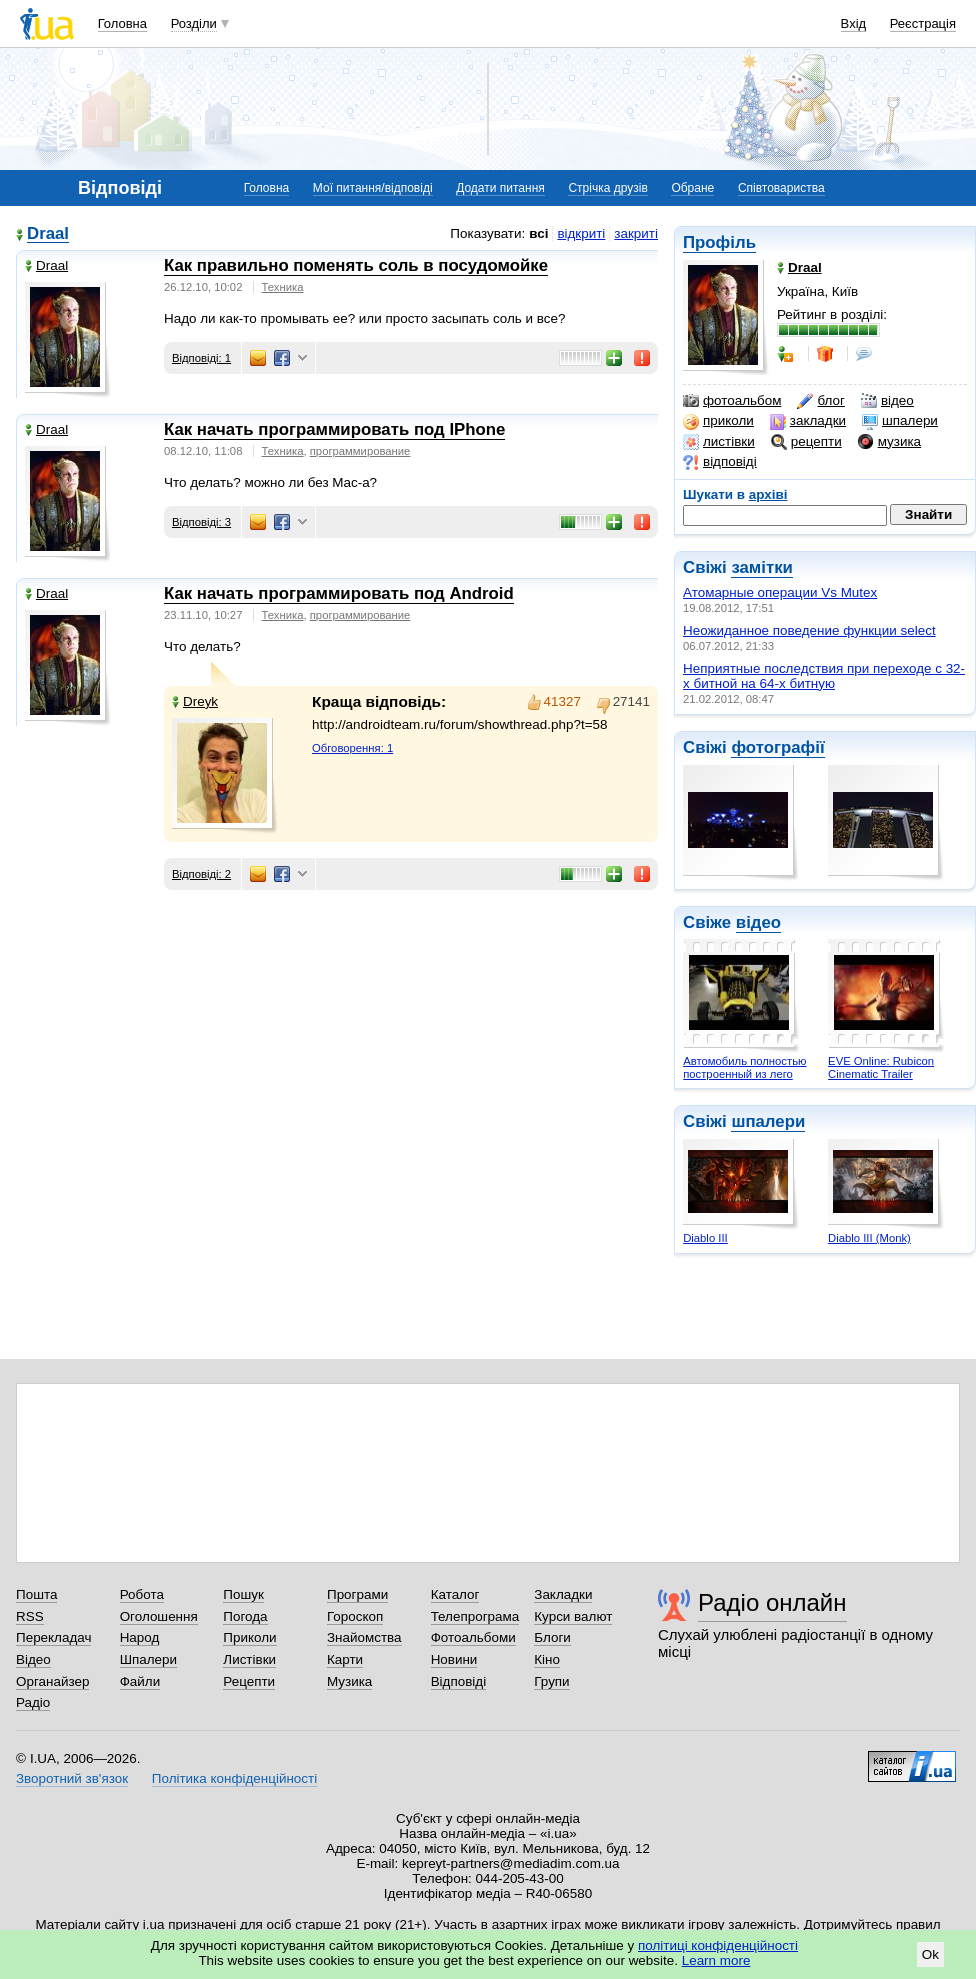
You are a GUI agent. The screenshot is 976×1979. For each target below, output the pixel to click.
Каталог (455, 1594)
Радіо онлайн (772, 1602)
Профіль (719, 242)
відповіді (720, 462)
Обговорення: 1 (352, 748)
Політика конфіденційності (234, 1778)
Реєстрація (923, 23)
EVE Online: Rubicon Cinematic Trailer (881, 1067)
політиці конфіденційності (718, 1945)
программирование (360, 451)
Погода (245, 1616)
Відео (33, 1659)
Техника (283, 287)
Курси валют (573, 1616)
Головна (122, 23)
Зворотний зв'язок (72, 1778)
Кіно (547, 1659)
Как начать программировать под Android (339, 593)
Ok (930, 1954)
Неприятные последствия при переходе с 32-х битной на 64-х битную (824, 676)
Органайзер (52, 1681)
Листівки (249, 1659)
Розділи (194, 23)
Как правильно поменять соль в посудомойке (356, 265)
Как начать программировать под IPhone (334, 429)
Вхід (854, 23)
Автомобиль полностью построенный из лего (744, 1067)
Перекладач (53, 1637)
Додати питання (500, 188)
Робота (142, 1594)
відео (887, 401)
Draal (48, 234)
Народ (140, 1637)
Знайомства (364, 1637)
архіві (768, 494)
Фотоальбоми (473, 1637)
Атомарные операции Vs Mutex (780, 592)
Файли (140, 1681)
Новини (454, 1659)
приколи (718, 421)
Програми (357, 1594)
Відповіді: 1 (201, 358)
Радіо (33, 1702)
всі (538, 233)
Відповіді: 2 (201, 874)
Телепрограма (475, 1616)
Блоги (552, 1637)
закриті (636, 233)
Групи (551, 1681)
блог (820, 401)
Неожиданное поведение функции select (809, 630)
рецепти (806, 442)
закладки (808, 421)
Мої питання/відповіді (373, 188)
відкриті (581, 233)
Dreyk (195, 701)
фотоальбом (732, 401)
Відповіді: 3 (201, 522)
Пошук (243, 1594)
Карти (345, 1659)
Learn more (716, 1960)
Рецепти (249, 1681)
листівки (719, 442)
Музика (349, 1681)
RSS (30, 1616)
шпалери (900, 421)
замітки (762, 567)
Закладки (563, 1594)
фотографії (777, 747)
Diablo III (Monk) (869, 1238)
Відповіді (459, 1681)
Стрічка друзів (607, 188)
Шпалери (148, 1659)
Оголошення (159, 1616)
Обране (692, 188)
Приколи (249, 1637)
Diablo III (705, 1238)
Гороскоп (355, 1616)
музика (889, 442)
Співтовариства (781, 188)
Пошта (36, 1594)
